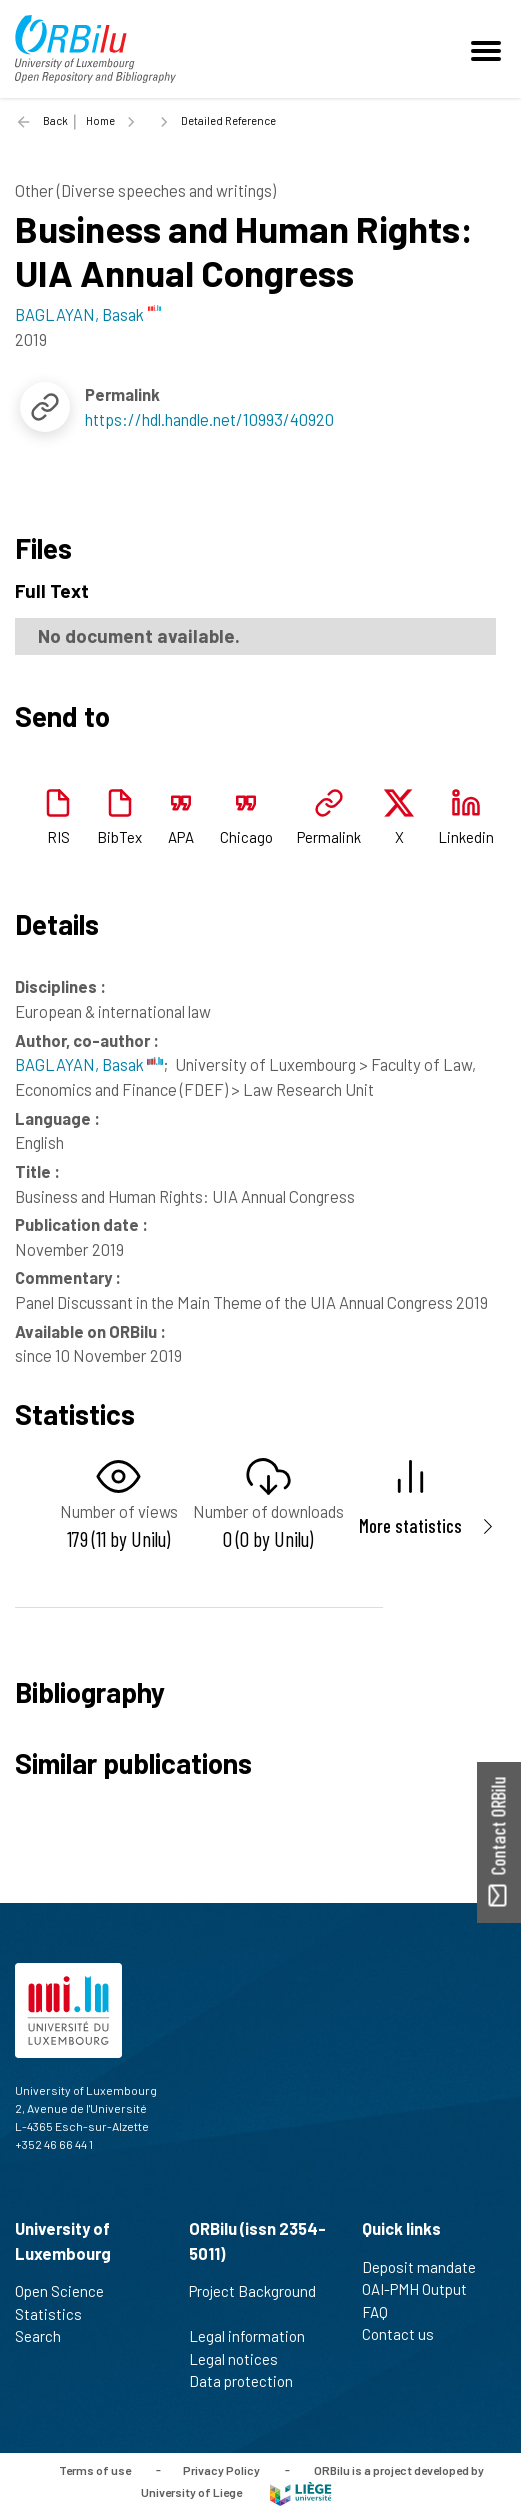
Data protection (249, 2381)
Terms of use (95, 2469)
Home (100, 120)
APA (181, 837)
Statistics (57, 2314)
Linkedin (466, 837)
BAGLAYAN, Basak (89, 1064)
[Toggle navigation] (489, 49)
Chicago (246, 837)
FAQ (383, 2312)
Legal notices (242, 2359)
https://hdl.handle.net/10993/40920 (209, 419)
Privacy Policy (221, 2469)
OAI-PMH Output (423, 2289)
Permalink (329, 837)
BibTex (119, 837)
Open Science (68, 2291)
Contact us (406, 2334)
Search (46, 2336)
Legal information (255, 2336)
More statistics (410, 1525)
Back (55, 120)
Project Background (252, 2302)
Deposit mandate (427, 2267)
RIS (58, 837)
